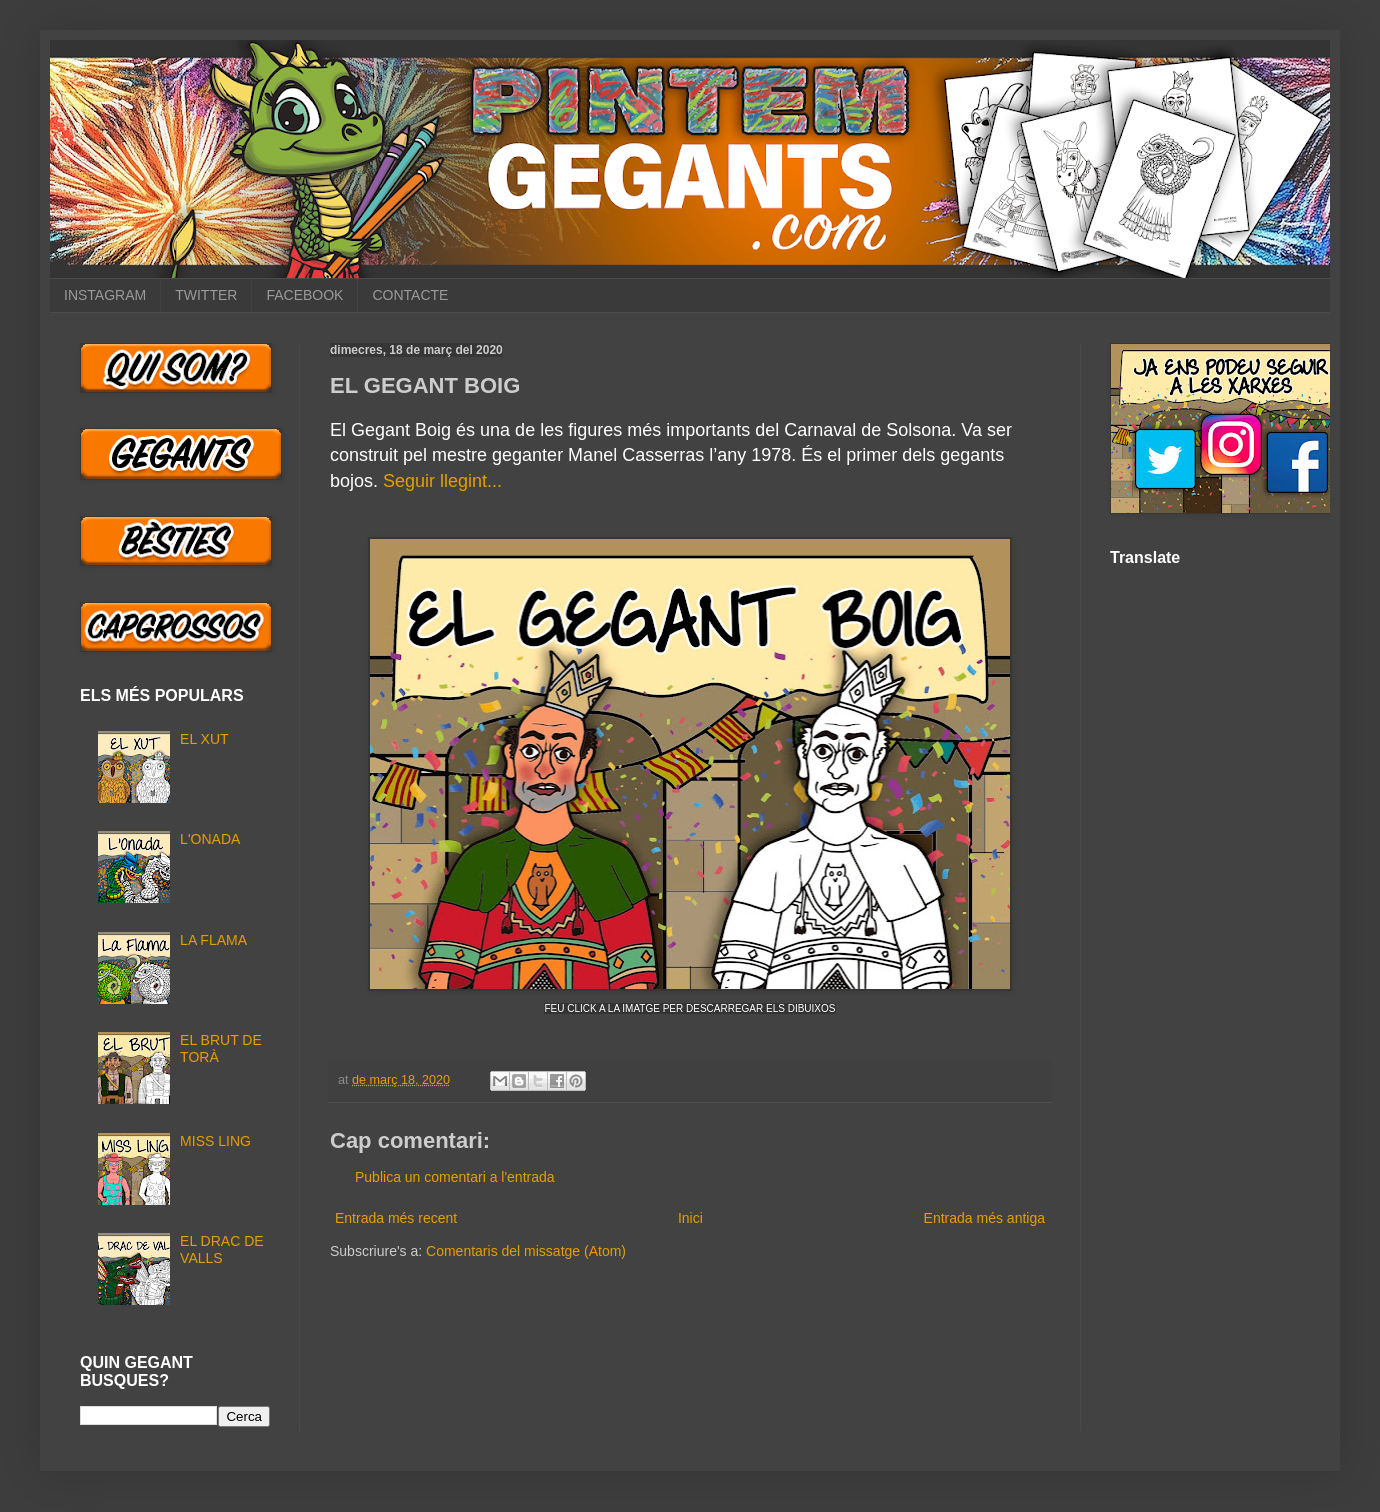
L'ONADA (210, 839)
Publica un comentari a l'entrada (455, 1177)
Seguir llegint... (442, 481)
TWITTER (206, 295)
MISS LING (215, 1141)
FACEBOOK (304, 295)
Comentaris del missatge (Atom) (526, 1251)
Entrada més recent (396, 1218)
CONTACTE (410, 295)
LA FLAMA (213, 940)
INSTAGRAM (105, 295)
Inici (690, 1218)
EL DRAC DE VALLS (222, 1249)
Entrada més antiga (984, 1218)
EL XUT (204, 739)
